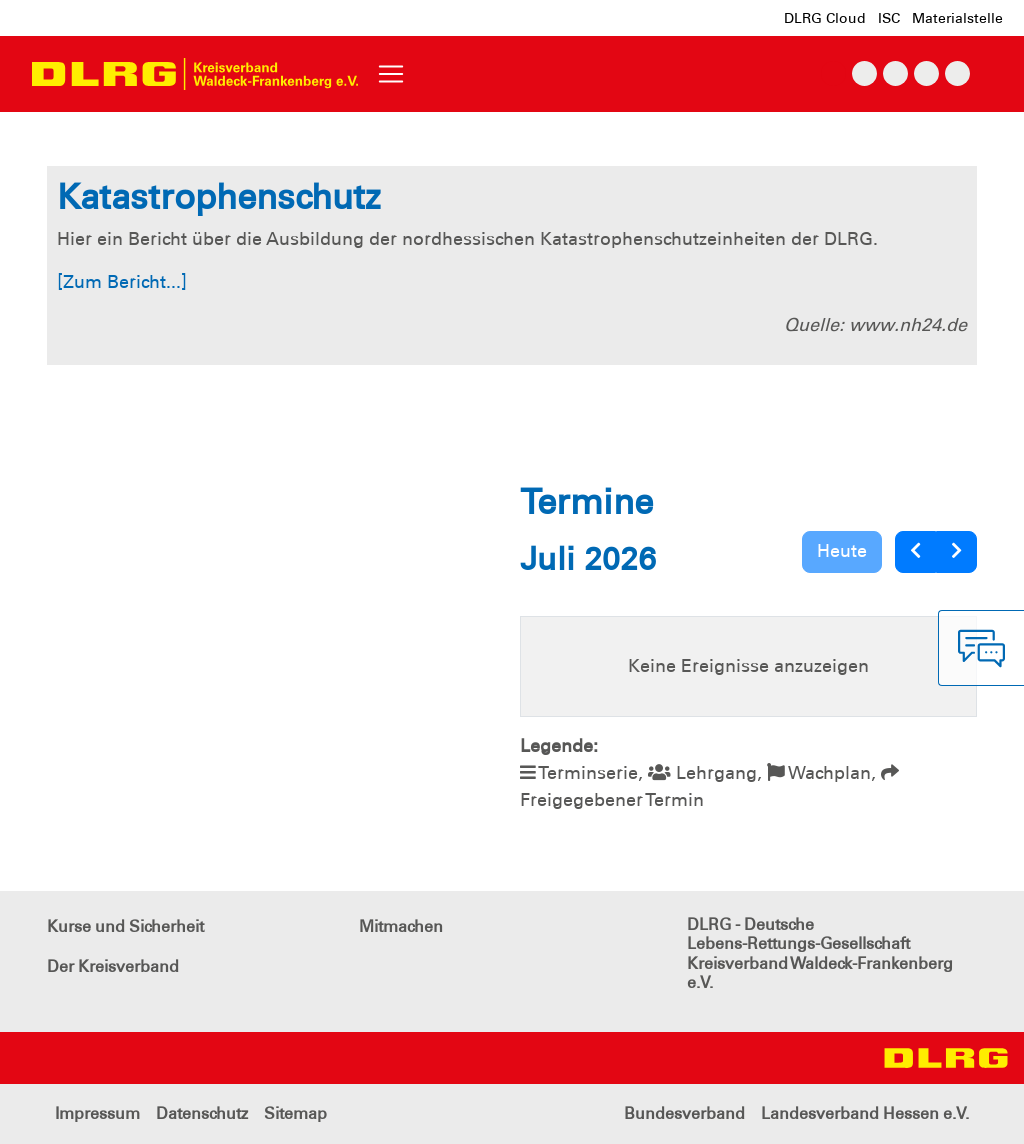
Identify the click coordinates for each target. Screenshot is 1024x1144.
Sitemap (295, 1113)
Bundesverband (684, 1113)
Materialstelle (957, 18)
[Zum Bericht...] (122, 282)
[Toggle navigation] (391, 74)
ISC (889, 18)
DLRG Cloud (825, 18)
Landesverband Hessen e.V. (865, 1113)
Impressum (97, 1113)
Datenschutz (202, 1113)
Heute (842, 551)
